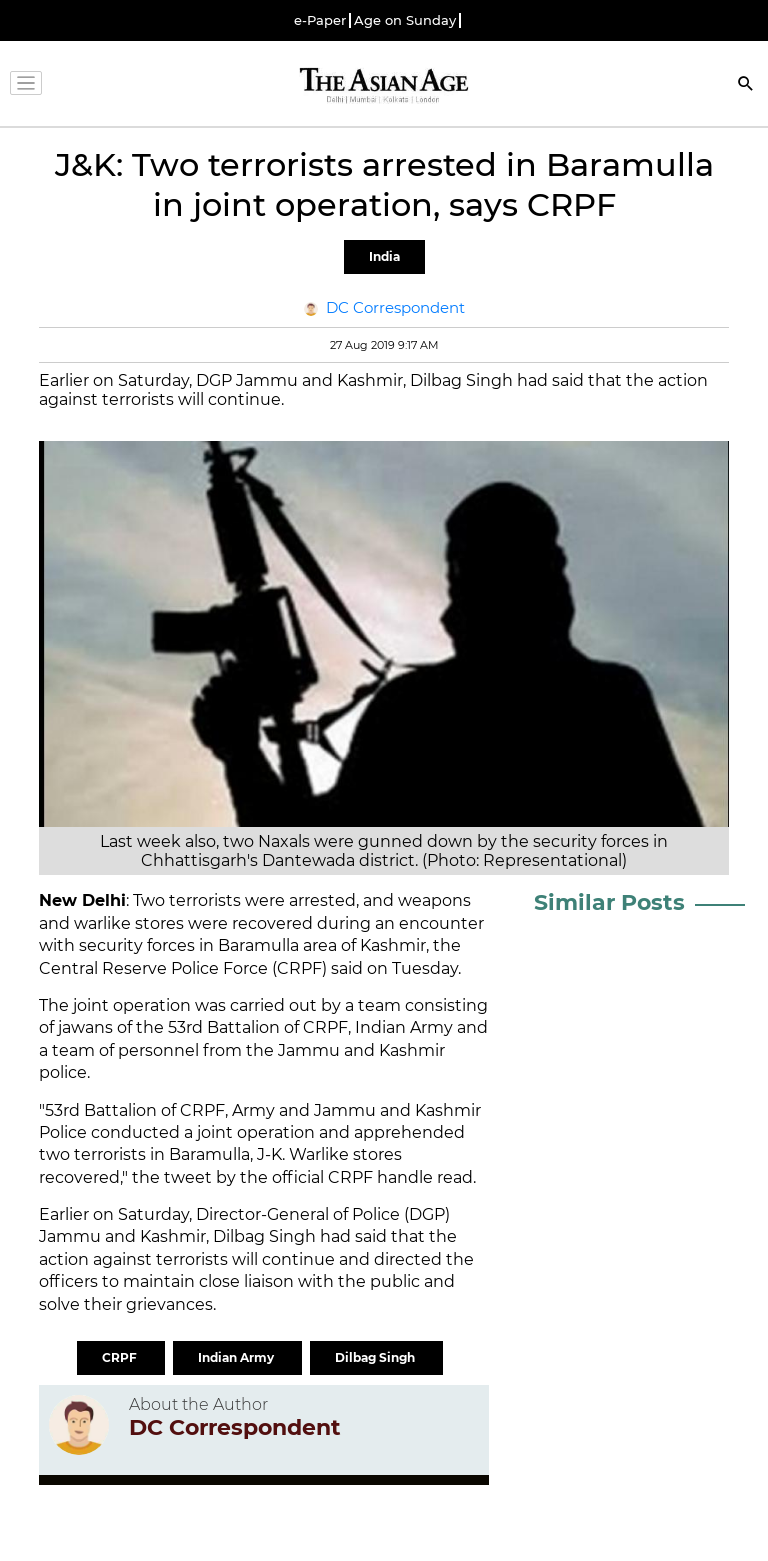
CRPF (121, 1357)
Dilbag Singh (376, 1357)
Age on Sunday (405, 20)
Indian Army (237, 1357)
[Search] (746, 85)
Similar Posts (609, 902)
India (384, 256)
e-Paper (320, 20)
